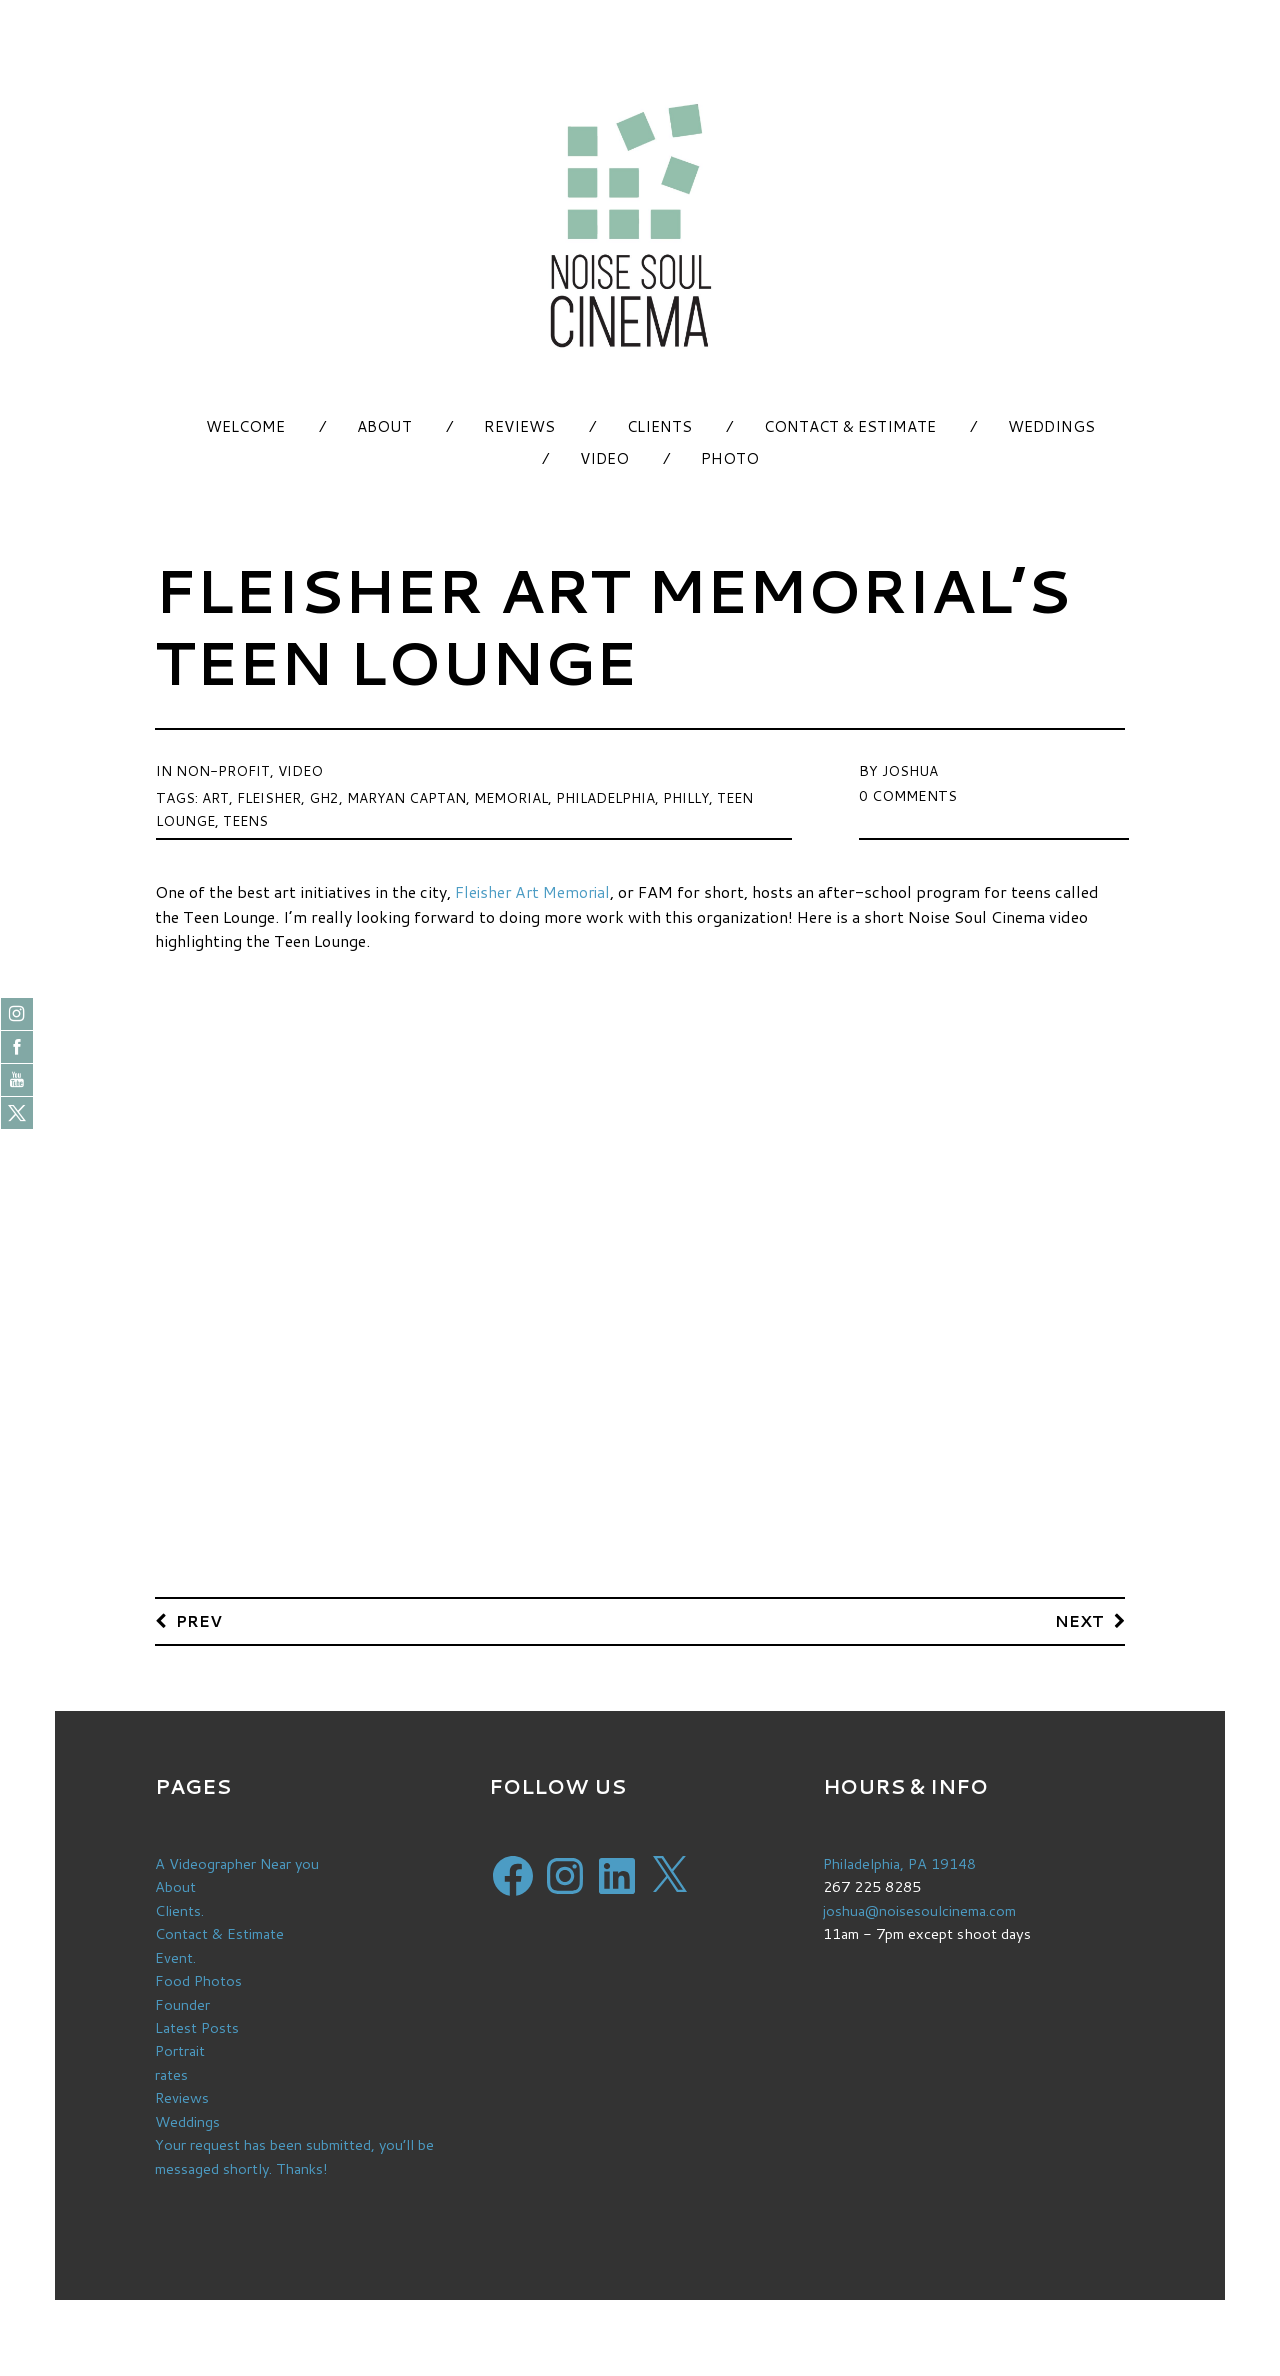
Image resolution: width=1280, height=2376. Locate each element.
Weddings (1051, 426)
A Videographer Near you (238, 1864)
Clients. (179, 1910)
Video (604, 458)
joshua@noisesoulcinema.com (920, 1910)
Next (1079, 1620)
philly (698, 796)
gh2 (328, 796)
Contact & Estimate (850, 426)
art (216, 796)
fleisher (271, 796)
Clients (659, 426)
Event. (175, 1956)
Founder (182, 2002)
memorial (518, 796)
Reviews (519, 426)
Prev (200, 1620)
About (384, 426)
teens (249, 818)
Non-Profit (223, 770)
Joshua (910, 770)
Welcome (245, 426)
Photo (730, 458)
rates (171, 2071)
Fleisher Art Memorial (535, 891)
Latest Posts (197, 2025)
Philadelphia (615, 796)
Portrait (180, 2048)
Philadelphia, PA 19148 (901, 1864)
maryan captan (411, 796)
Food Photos (199, 1979)
